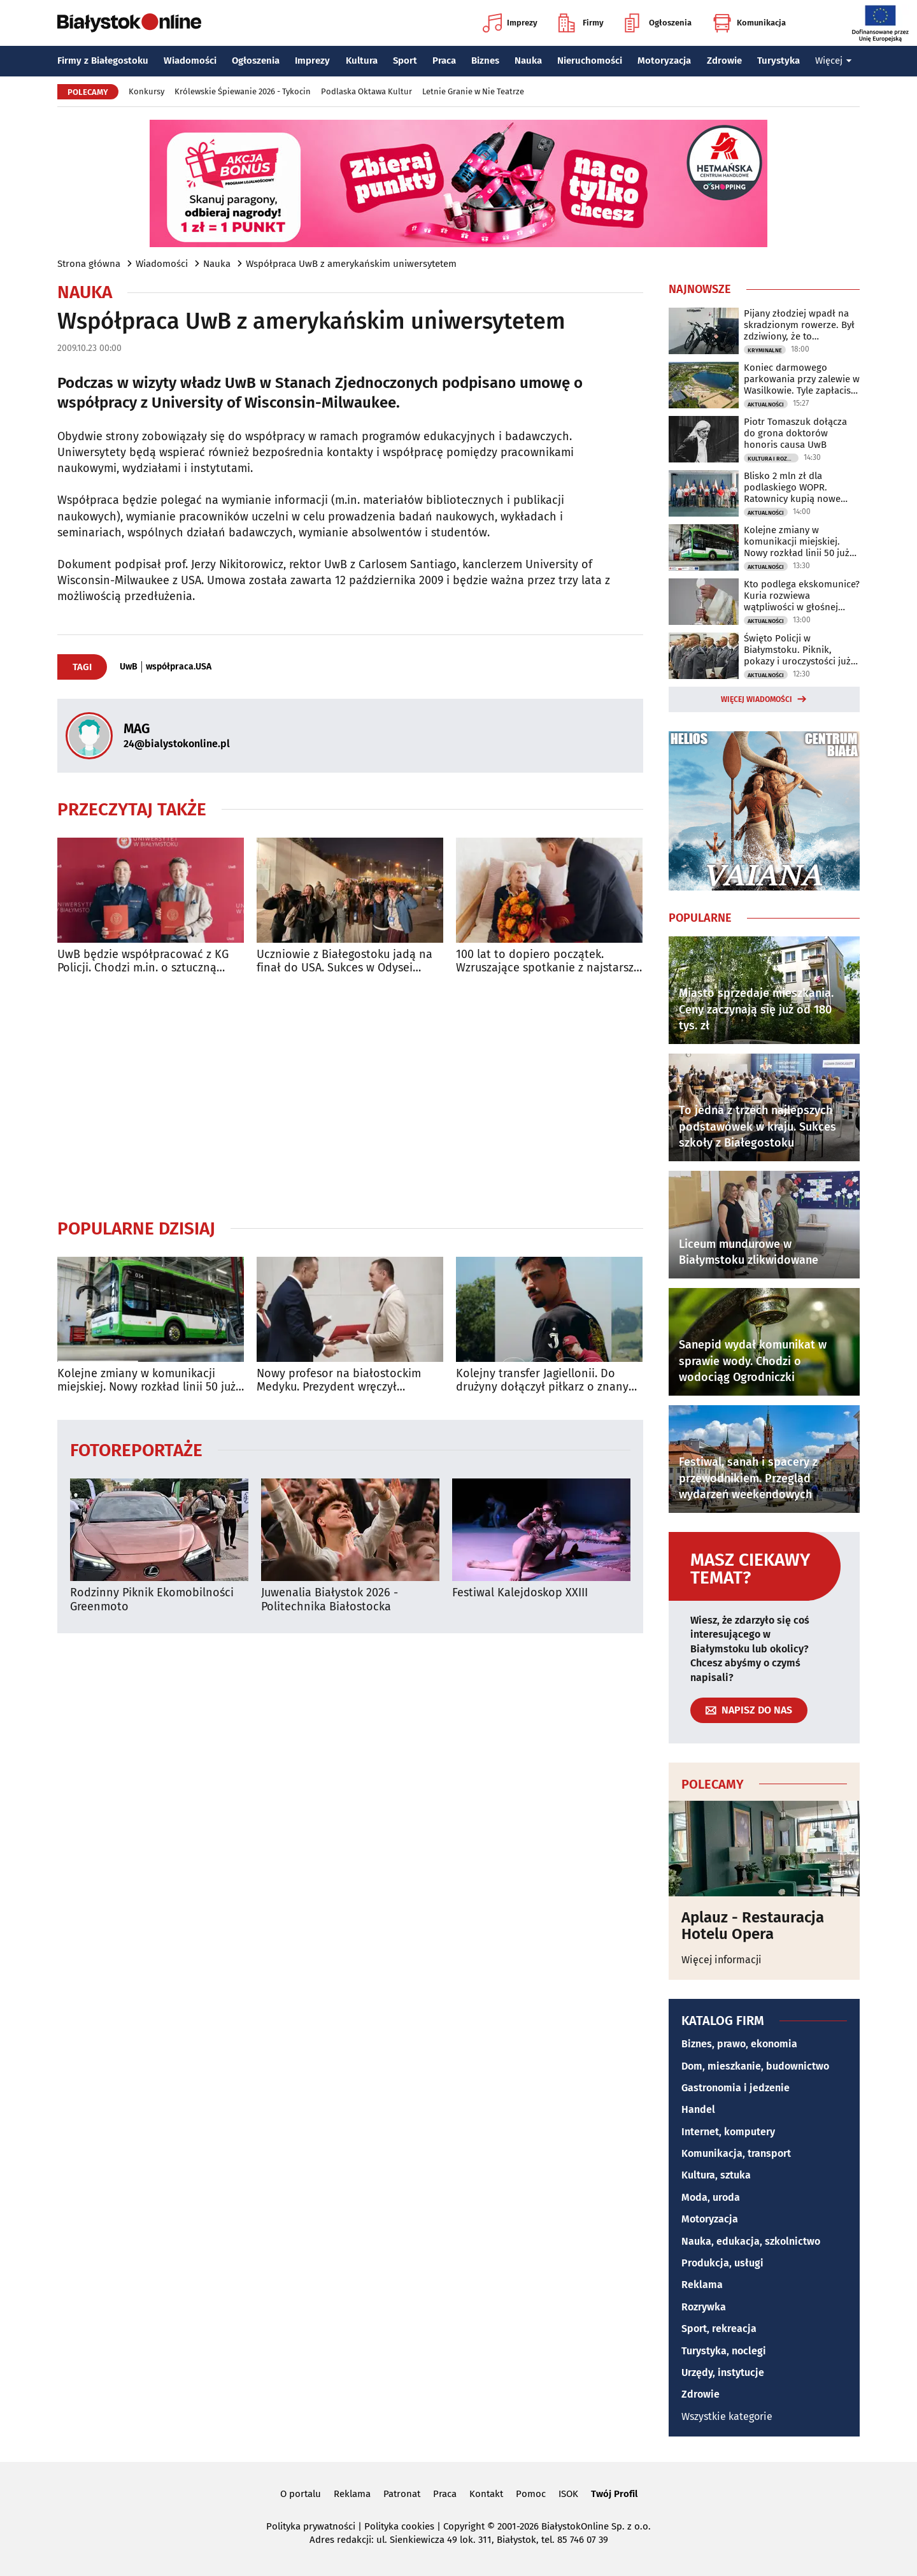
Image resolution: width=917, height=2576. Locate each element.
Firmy (581, 22)
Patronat (401, 2494)
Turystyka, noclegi (723, 2351)
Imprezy (510, 22)
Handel (698, 2109)
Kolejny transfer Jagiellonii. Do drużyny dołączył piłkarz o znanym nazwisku (547, 1380)
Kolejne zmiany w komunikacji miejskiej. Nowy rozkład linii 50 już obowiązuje (146, 1380)
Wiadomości (190, 60)
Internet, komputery (728, 2132)
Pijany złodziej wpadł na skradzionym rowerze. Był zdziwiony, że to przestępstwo (799, 325)
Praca (444, 60)
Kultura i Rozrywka (773, 458)
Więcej (833, 60)
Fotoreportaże (136, 1449)
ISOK (568, 2494)
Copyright (464, 2526)
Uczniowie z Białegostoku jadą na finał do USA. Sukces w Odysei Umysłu (344, 961)
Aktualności (766, 404)
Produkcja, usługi (722, 2263)
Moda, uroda (710, 2197)
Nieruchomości (589, 60)
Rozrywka (703, 2307)
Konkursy (146, 91)
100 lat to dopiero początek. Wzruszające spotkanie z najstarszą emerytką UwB (548, 961)
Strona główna (88, 263)
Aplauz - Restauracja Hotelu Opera (752, 1926)
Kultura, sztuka (716, 2175)
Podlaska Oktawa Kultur (366, 91)
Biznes (485, 60)
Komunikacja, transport (736, 2153)
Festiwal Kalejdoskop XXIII (520, 1592)
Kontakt (486, 2494)
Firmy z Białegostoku (102, 60)
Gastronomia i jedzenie (735, 2088)
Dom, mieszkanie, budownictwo (755, 2066)
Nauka (528, 60)
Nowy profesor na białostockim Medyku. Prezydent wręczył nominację (339, 1380)
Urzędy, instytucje (722, 2372)
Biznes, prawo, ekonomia (739, 2044)
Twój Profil (614, 2494)
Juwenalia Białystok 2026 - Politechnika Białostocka (329, 1600)
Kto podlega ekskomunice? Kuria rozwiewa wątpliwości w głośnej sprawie (802, 595)
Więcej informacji (721, 1960)
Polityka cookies (399, 2526)
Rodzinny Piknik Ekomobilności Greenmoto (152, 1600)
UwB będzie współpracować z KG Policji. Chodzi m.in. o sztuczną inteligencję (143, 961)
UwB (129, 666)
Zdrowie (724, 60)
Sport (405, 60)
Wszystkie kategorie (726, 2416)
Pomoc (531, 2494)
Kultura (362, 60)
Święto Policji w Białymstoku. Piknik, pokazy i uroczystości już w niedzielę (797, 650)
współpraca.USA (178, 666)
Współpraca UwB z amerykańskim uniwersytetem (351, 263)
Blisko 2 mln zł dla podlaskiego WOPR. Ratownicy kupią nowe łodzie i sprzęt (792, 487)
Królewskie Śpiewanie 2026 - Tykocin (242, 91)
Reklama (702, 2285)
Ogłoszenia (658, 22)
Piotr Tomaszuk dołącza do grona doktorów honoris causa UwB (795, 433)
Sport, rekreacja (719, 2328)
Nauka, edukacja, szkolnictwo (750, 2241)
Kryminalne (765, 350)
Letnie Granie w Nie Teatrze (473, 91)
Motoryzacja (664, 60)
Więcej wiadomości (756, 699)
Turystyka (778, 60)
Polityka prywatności (310, 2526)
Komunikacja (749, 22)
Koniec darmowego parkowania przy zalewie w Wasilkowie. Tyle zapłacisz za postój (802, 379)
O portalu (300, 2494)
